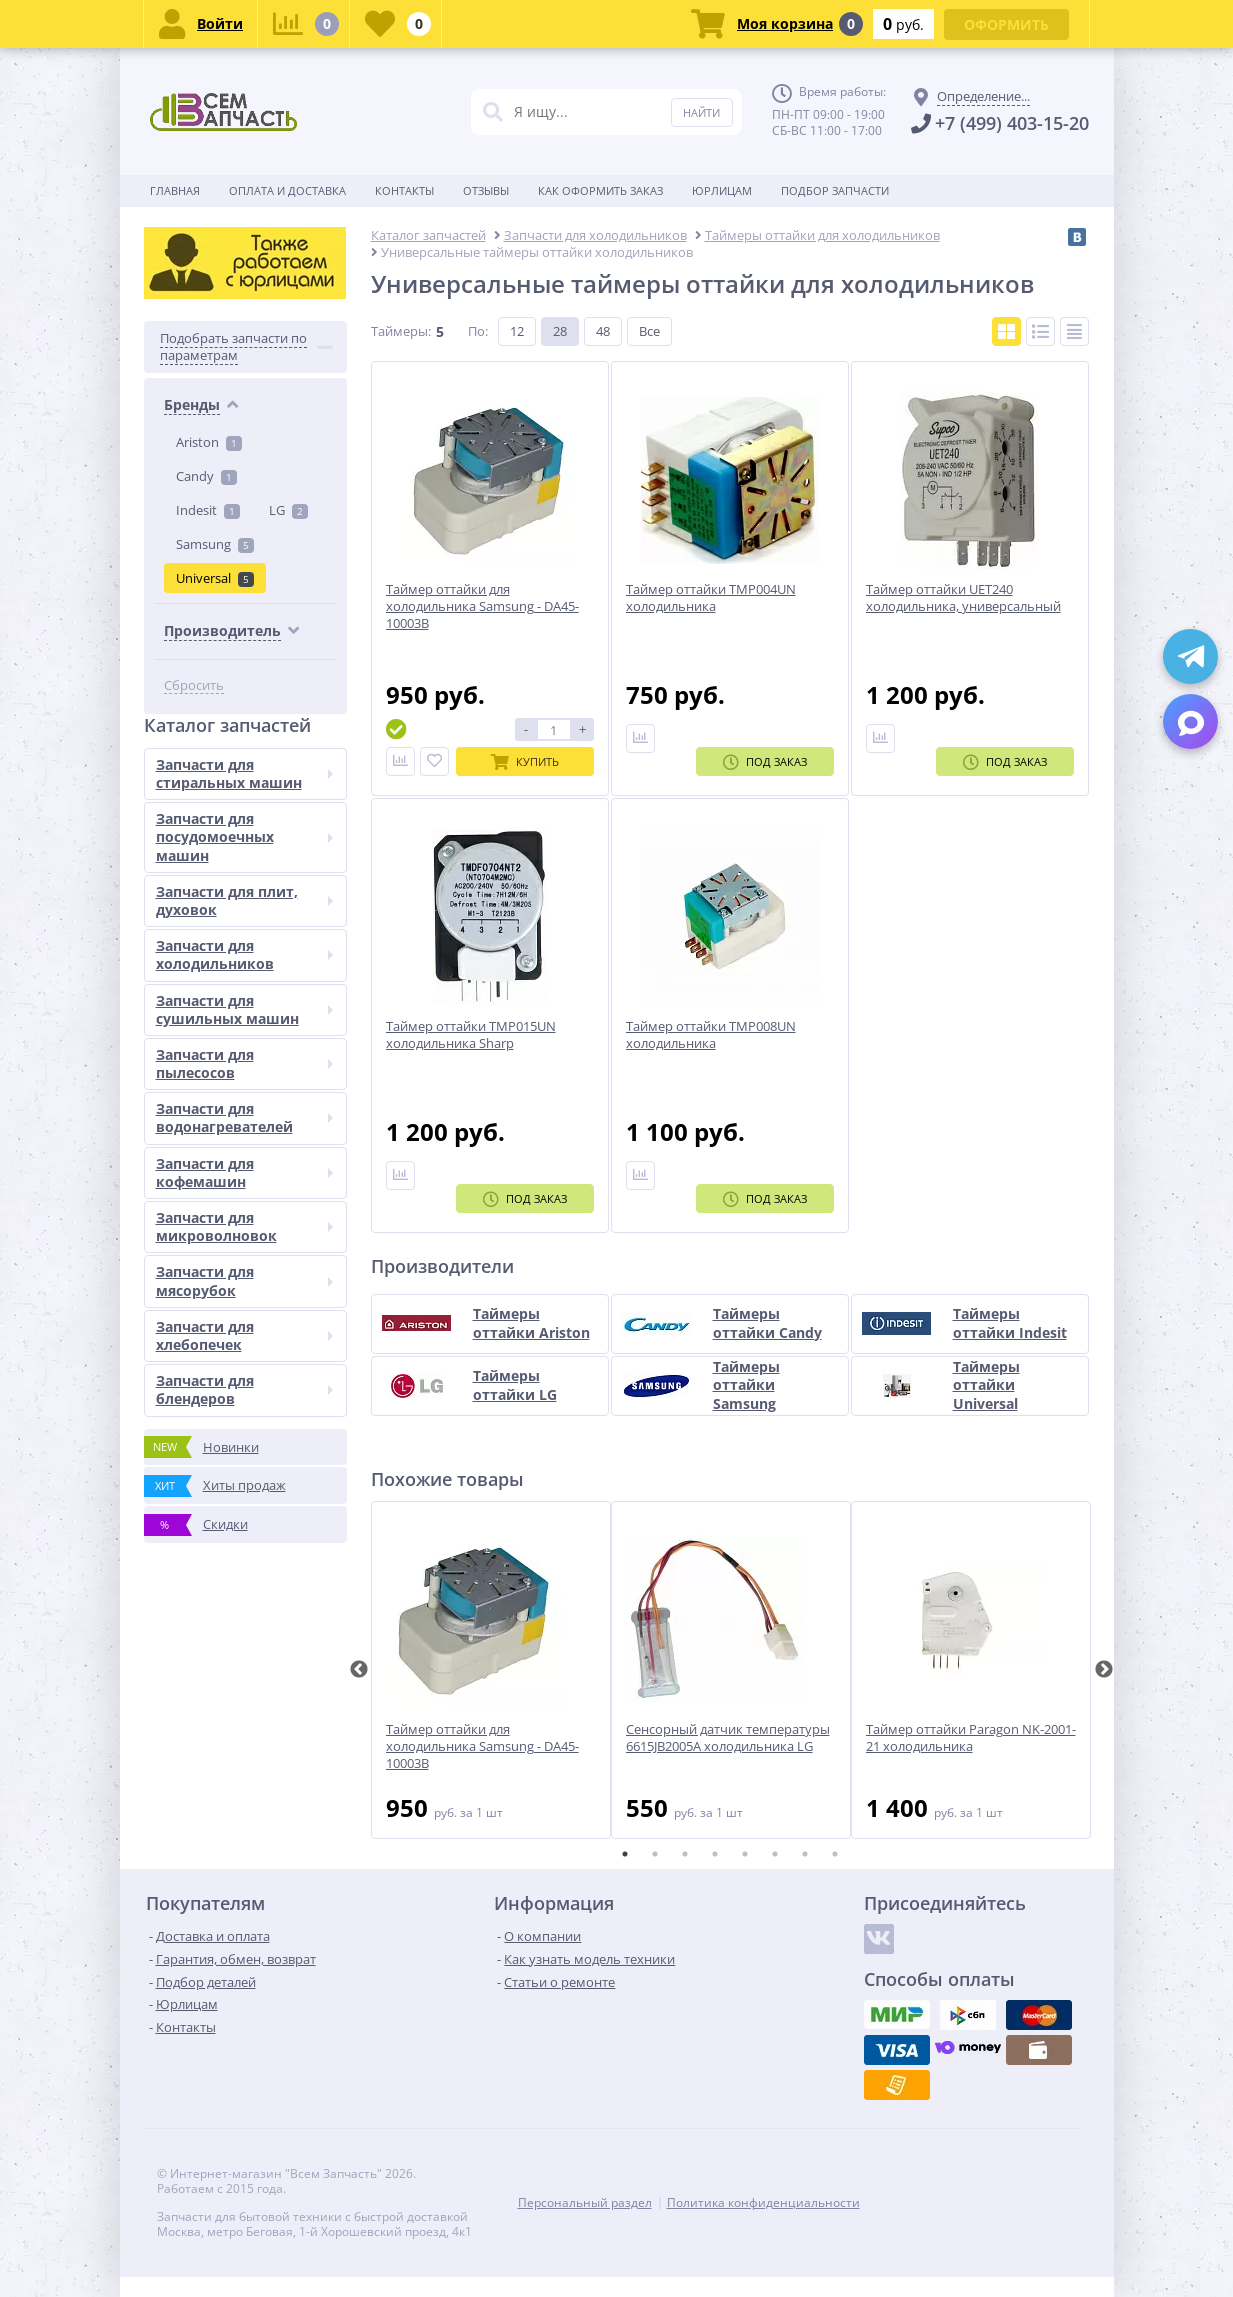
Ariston (209, 442)
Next (1104, 1670)
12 (517, 331)
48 (603, 331)
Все (649, 331)
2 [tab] (655, 1854)
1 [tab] (625, 1854)
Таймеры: (401, 331)
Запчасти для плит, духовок (244, 900)
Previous (359, 1670)
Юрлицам (722, 190)
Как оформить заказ (600, 190)
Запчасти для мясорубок (244, 1280)
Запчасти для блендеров (244, 1389)
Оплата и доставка (287, 190)
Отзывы (486, 190)
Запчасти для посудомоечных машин (244, 836)
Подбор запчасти (835, 190)
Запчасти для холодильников (244, 954)
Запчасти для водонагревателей (244, 1117)
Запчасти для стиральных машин (244, 773)
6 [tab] (775, 1854)
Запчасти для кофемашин (244, 1172)
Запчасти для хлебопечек (244, 1335)
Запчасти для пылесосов (244, 1063)
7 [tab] (805, 1854)
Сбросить (194, 685)
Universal (215, 578)
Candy (206, 476)
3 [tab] (685, 1854)
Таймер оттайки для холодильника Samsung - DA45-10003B (482, 1746)
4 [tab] (715, 1854)
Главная (175, 190)
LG (288, 510)
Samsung (215, 544)
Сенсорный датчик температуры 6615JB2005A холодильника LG (728, 1738)
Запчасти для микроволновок (244, 1226)
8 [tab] (835, 1854)
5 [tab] (745, 1854)
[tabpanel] (491, 1670)
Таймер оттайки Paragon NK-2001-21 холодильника (971, 1738)
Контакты (404, 190)
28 (560, 331)
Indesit (208, 510)
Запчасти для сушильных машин (244, 1009)
